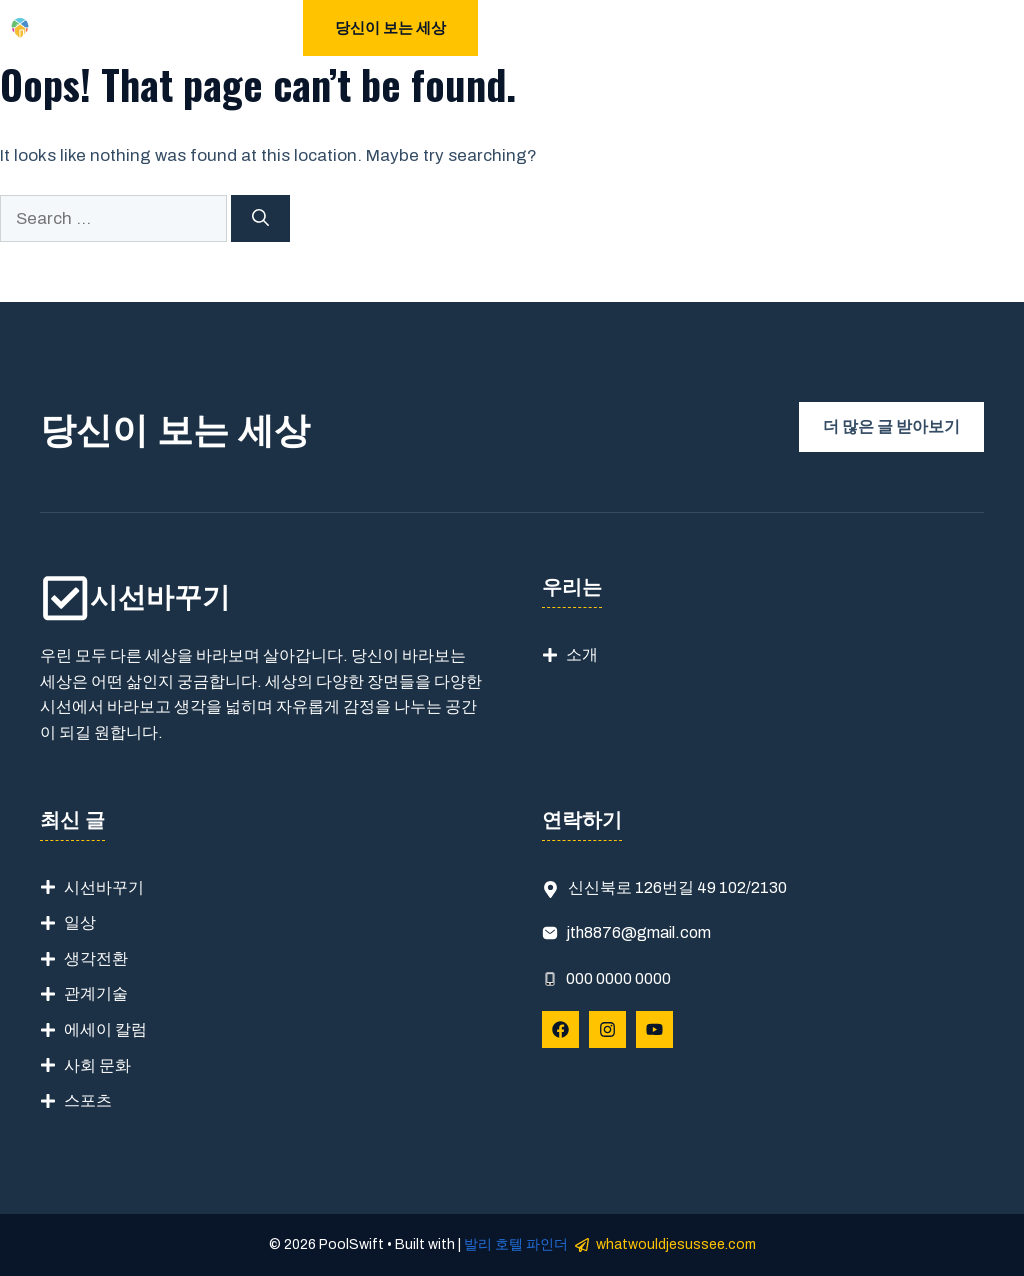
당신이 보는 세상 (390, 28)
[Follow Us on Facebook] (560, 1029)
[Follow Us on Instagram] (607, 1029)
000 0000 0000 (618, 978)
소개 (582, 654)
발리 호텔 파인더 (516, 1244)
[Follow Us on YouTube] (654, 1029)
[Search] (260, 219)
